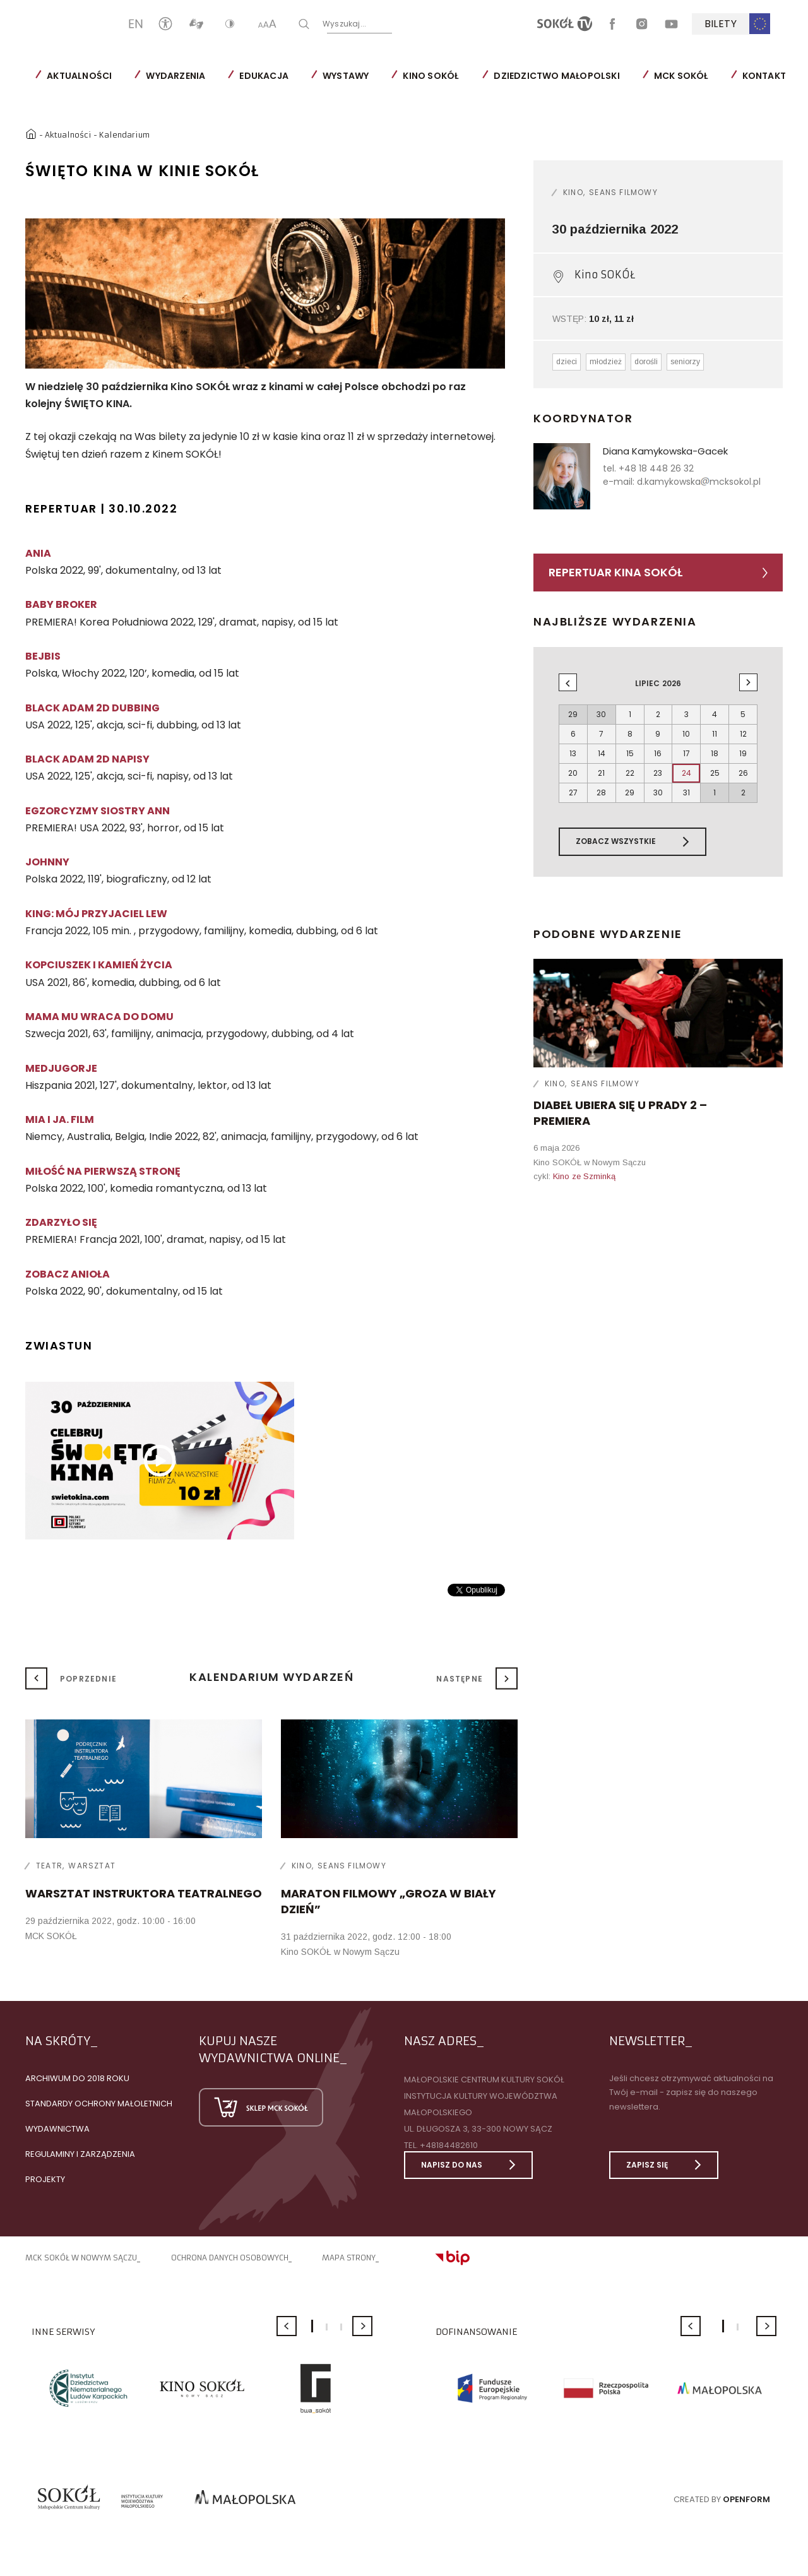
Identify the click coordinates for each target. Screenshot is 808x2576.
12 (743, 733)
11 (714, 733)
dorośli (646, 361)
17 (686, 753)
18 (714, 753)
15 (630, 753)
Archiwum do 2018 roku (77, 2078)
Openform (746, 2499)
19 (743, 753)
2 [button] (327, 2327)
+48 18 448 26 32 (656, 468)
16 (658, 753)
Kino (573, 192)
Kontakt (764, 75)
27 (573, 792)
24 (686, 773)
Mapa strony (349, 2257)
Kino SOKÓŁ (430, 75)
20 (573, 773)
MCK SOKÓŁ (681, 75)
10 (686, 733)
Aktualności (79, 75)
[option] (265, 293)
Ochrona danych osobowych (229, 2257)
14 (601, 753)
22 (630, 773)
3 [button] (341, 2327)
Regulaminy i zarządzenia (80, 2154)
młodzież (606, 361)
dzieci (566, 361)
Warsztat (92, 1865)
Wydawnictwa (57, 2129)
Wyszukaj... (385, 23)
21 (601, 773)
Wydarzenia (175, 75)
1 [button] (312, 2326)
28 (601, 792)
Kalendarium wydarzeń (271, 1677)
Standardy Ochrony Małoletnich (98, 2104)
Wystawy (346, 75)
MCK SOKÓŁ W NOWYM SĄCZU (81, 2257)
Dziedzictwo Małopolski (556, 75)
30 (658, 792)
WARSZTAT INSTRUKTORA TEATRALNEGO (143, 1893)
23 (657, 773)
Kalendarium (124, 134)
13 (572, 753)
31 (686, 792)
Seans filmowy (623, 192)
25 (715, 773)
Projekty (45, 2179)
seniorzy (685, 361)
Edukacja (263, 75)
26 (743, 773)
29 (629, 792)
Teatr (49, 1865)
